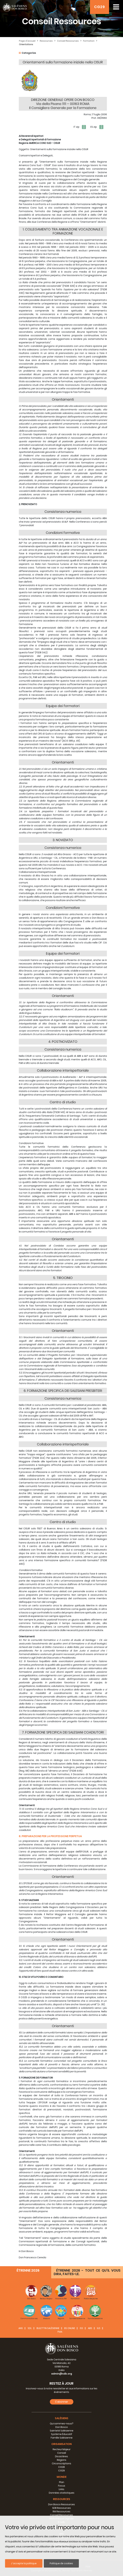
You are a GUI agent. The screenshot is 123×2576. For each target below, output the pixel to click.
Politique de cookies (61, 2563)
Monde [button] (61, 2477)
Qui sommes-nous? (61, 2423)
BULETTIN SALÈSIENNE (48, 2328)
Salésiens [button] (61, 2418)
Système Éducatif (61, 2434)
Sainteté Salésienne (61, 2430)
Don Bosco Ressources (61, 2504)
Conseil (61, 2453)
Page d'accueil (27, 40)
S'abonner (61, 2402)
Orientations (26, 44)
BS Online (69, 2328)
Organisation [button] (61, 2444)
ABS (90, 2328)
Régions (61, 2460)
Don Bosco (61, 2427)
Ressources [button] (61, 2499)
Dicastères (61, 2456)
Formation (88, 40)
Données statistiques (61, 2492)
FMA (60, 2331)
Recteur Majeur (61, 2449)
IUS (98, 2328)
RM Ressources (61, 2511)
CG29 (99, 6)
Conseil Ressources (68, 40)
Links (61, 2489)
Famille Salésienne (61, 2437)
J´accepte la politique (24, 2563)
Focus (61, 2485)
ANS (20, 2328)
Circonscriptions (61, 2463)
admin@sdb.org (61, 2373)
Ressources (46, 40)
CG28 (61, 2467)
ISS (81, 2328)
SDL (30, 2328)
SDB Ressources (61, 2508)
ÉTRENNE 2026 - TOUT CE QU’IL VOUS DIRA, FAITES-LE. (87, 2272)
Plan (61, 2482)
